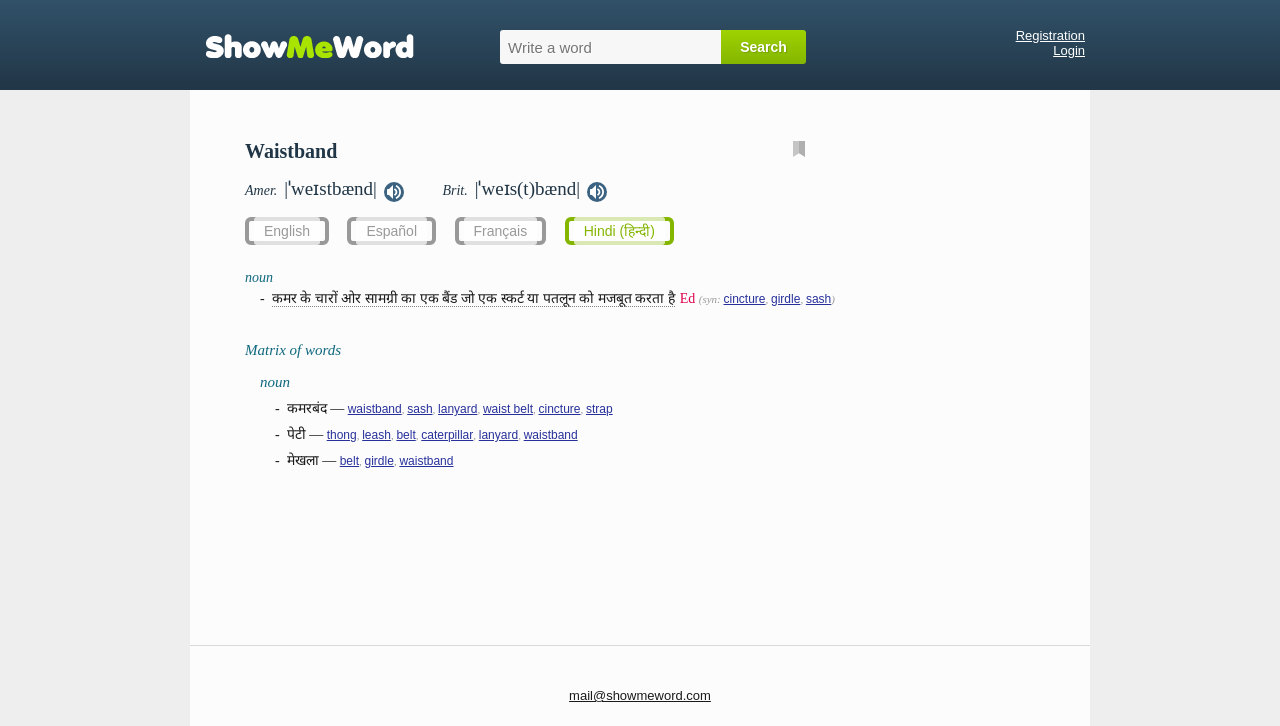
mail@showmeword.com (640, 695)
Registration (1050, 35)
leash (376, 435)
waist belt (508, 409)
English (287, 231)
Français (501, 231)
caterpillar (447, 435)
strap (599, 409)
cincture (744, 299)
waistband (375, 409)
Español (391, 231)
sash (818, 299)
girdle (785, 299)
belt (405, 435)
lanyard (457, 409)
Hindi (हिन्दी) (619, 231)
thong (342, 435)
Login (1069, 50)
